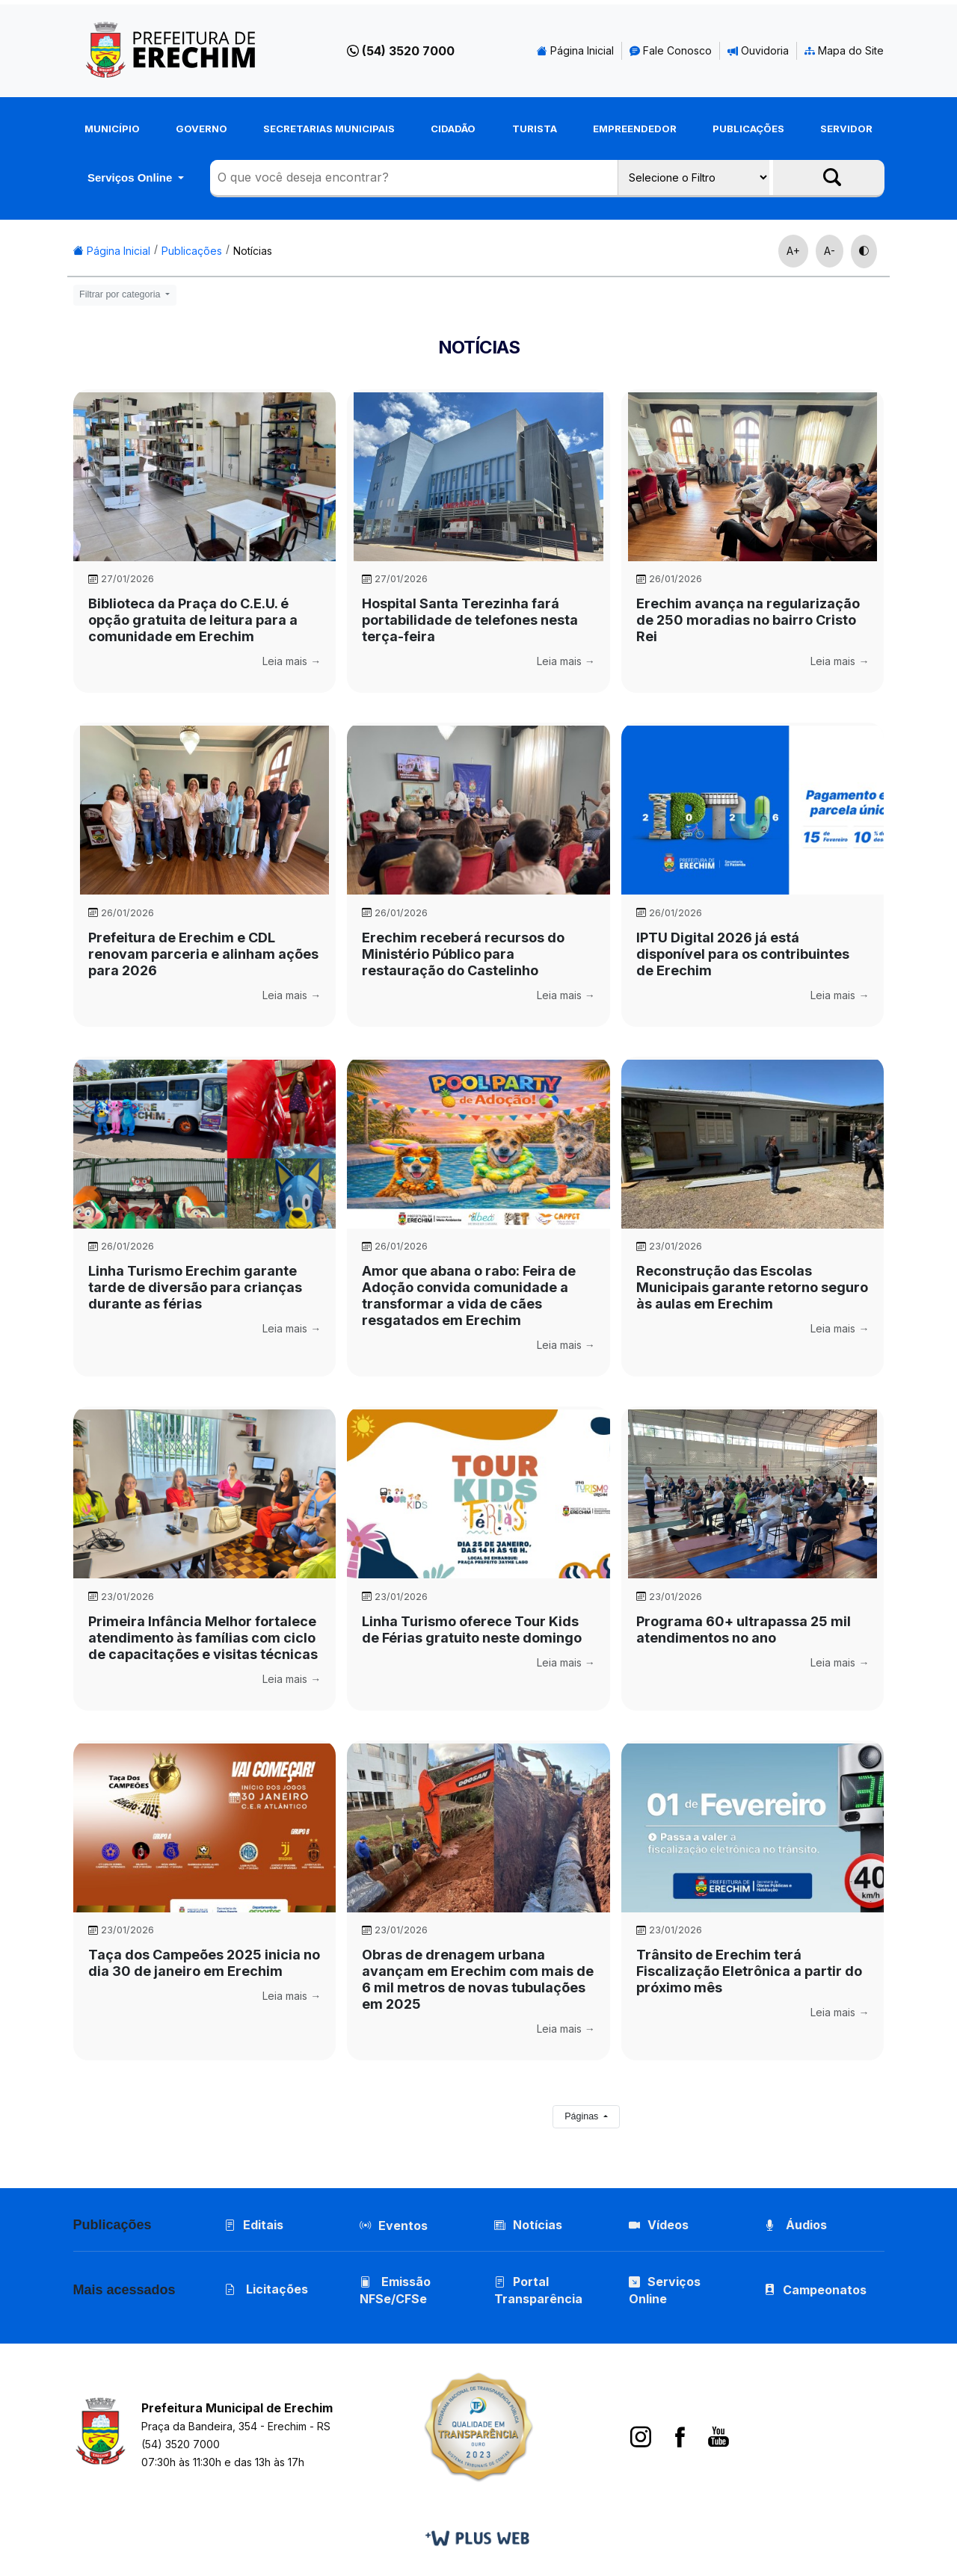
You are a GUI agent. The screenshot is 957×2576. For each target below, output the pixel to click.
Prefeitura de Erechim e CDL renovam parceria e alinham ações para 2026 (203, 954)
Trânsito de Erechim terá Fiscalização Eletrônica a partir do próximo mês (749, 1971)
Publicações (748, 129)
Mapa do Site (844, 50)
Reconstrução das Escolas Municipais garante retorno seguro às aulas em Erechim (752, 1287)
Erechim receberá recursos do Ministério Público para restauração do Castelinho (463, 954)
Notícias (252, 250)
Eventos (403, 2225)
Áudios (795, 2224)
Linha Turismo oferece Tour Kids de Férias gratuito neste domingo (472, 1629)
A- (829, 250)
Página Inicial (575, 50)
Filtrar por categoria (121, 294)
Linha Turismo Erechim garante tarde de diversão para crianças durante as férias (195, 1287)
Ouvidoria (758, 50)
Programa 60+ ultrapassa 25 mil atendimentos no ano (743, 1629)
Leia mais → (291, 661)
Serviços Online (131, 177)
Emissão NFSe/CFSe (395, 2292)
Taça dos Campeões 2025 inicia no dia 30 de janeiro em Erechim (204, 1963)
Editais (254, 2224)
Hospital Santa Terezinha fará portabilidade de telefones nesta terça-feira (470, 620)
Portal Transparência (538, 2292)
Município (112, 129)
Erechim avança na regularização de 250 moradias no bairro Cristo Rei (748, 620)
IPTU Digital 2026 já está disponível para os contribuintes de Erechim (742, 954)
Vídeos (659, 2224)
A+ (793, 250)
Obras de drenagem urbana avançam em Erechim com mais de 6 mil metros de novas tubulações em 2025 (478, 1979)
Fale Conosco (671, 50)
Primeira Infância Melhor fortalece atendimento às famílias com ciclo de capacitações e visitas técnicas (203, 1637)
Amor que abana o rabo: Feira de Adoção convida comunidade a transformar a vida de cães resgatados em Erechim (469, 1295)
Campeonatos (825, 2291)
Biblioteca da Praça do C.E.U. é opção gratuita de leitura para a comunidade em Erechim (193, 620)
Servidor (846, 129)
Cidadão (453, 129)
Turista (534, 129)
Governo (201, 129)
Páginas (582, 2116)
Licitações (267, 2290)
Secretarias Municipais (329, 129)
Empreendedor (635, 129)
